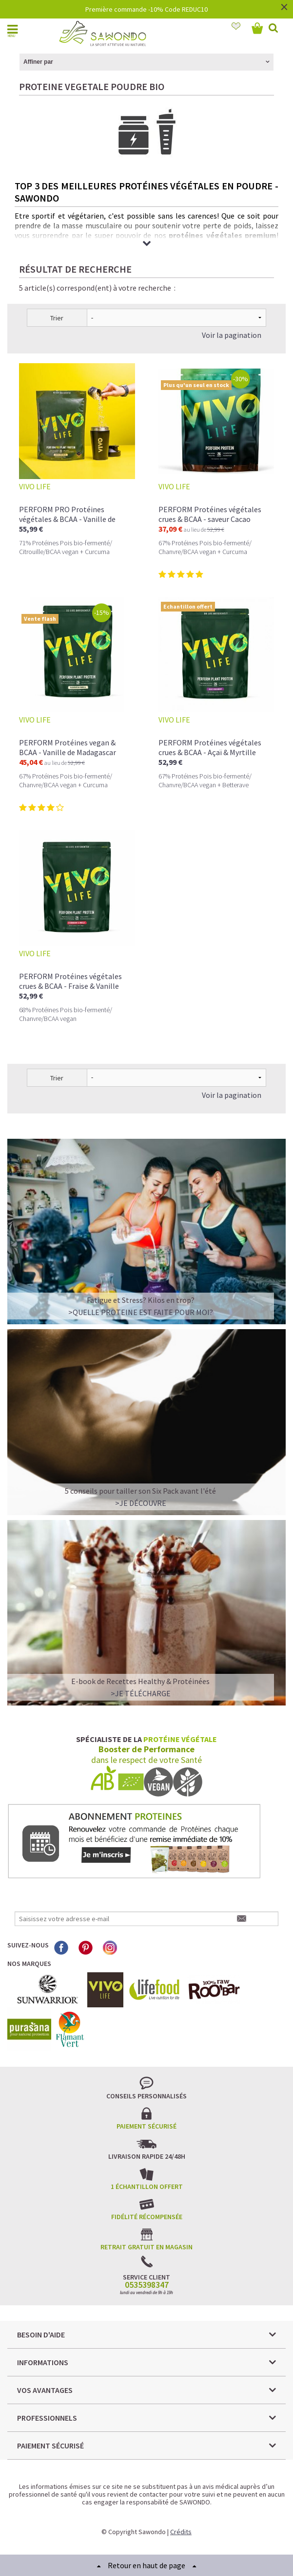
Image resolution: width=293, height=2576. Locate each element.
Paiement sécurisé (146, 2126)
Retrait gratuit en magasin (146, 2247)
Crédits (181, 2531)
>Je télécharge (141, 1693)
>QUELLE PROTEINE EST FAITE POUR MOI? (140, 1312)
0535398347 (147, 2285)
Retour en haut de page (146, 2565)
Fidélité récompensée (146, 2217)
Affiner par (38, 61)
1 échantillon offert (147, 2186)
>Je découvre (140, 1503)
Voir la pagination (231, 335)
